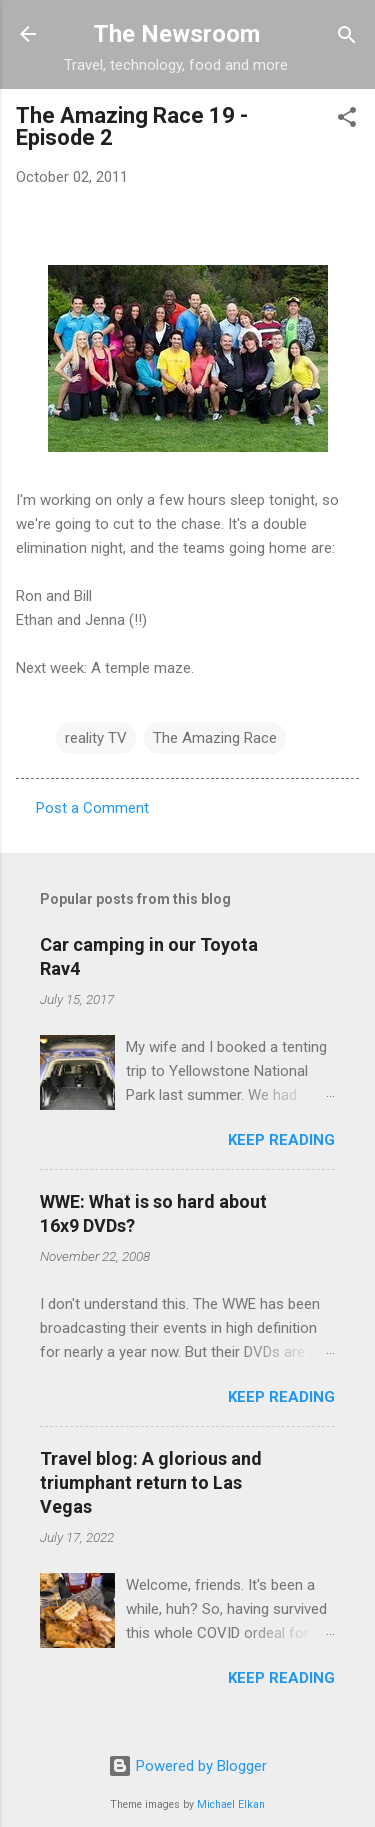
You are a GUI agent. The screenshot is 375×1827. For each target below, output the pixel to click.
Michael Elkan (231, 1804)
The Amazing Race (215, 738)
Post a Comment (92, 808)
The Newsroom (176, 34)
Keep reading (281, 1140)
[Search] (347, 36)
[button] (347, 118)
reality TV (96, 738)
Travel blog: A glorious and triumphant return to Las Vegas (151, 1482)
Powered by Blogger (187, 1766)
